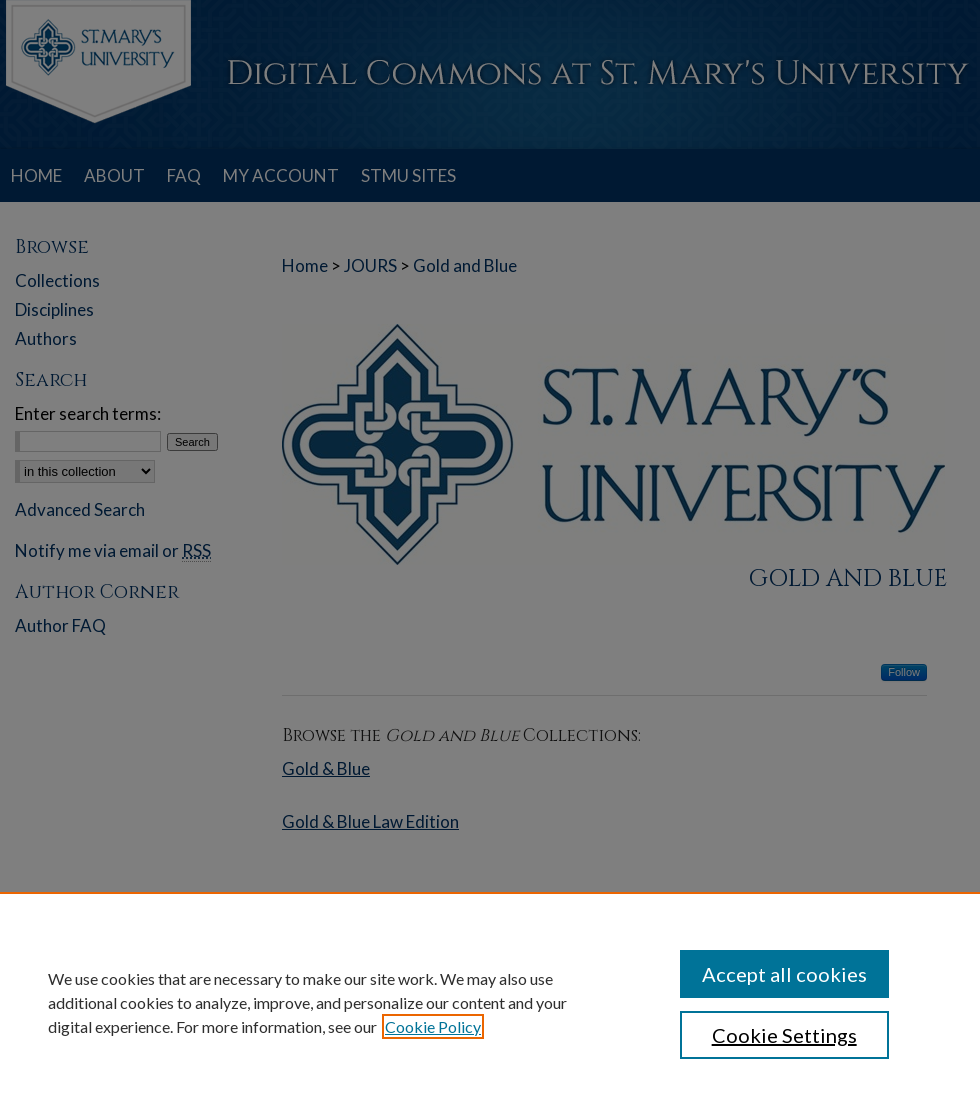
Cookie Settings (784, 1035)
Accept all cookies (784, 974)
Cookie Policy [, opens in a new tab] (433, 1026)
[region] (490, 1002)
